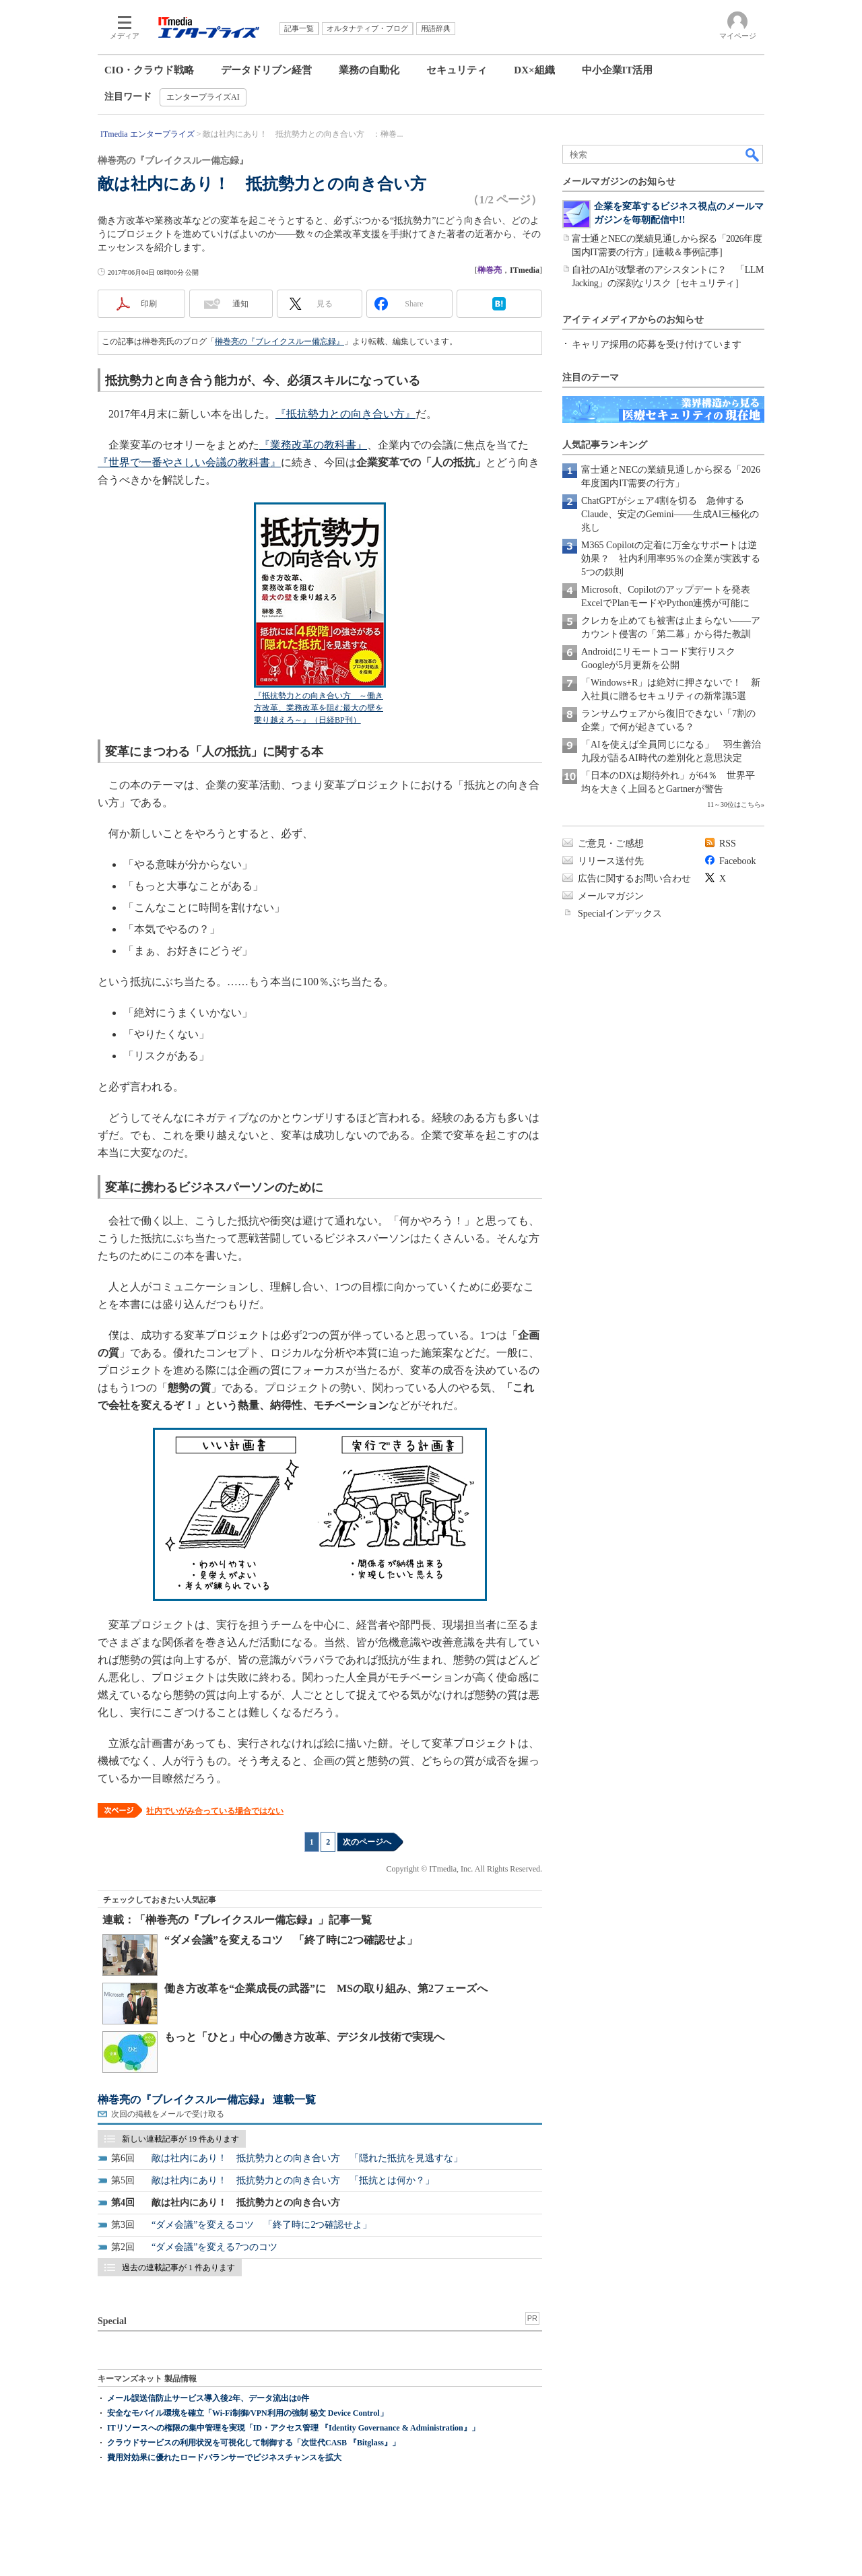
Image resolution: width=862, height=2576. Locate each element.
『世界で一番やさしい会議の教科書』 (189, 462)
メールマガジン (611, 896)
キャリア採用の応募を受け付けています (656, 344)
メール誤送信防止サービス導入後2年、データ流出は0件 (208, 2398)
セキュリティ (456, 70)
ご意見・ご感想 (611, 843)
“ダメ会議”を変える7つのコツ (214, 2247)
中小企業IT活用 (617, 70)
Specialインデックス (620, 914)
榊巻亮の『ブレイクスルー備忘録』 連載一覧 (207, 2099)
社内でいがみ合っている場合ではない (215, 1811)
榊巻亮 (489, 270)
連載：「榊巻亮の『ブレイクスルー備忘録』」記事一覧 (237, 1919)
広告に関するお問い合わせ (634, 878)
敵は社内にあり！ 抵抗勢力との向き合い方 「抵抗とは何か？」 (293, 2180)
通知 (240, 303)
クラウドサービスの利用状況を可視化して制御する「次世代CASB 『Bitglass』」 (253, 2442)
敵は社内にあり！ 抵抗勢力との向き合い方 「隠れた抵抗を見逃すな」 (307, 2158)
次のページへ (367, 1842)
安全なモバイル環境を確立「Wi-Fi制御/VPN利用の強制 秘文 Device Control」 (247, 2413)
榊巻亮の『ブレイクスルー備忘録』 (279, 341)
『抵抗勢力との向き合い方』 (345, 414)
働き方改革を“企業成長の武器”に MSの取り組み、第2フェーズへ (326, 1988)
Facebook (737, 861)
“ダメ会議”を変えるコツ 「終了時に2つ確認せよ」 (291, 1940)
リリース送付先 (611, 861)
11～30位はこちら (734, 804)
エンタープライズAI (203, 97)
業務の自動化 (369, 70)
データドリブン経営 (266, 70)
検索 (753, 154)
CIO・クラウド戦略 (149, 70)
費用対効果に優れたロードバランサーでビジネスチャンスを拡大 (224, 2457)
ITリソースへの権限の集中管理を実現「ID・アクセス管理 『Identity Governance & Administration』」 (293, 2428)
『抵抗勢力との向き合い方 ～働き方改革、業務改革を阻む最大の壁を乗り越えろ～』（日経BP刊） (318, 708)
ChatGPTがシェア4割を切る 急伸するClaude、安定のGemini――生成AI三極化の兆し (670, 514)
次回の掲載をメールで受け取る (167, 2114)
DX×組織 (534, 70)
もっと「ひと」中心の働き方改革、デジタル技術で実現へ (304, 2037)
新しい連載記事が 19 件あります (180, 2139)
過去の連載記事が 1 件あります (178, 2267)
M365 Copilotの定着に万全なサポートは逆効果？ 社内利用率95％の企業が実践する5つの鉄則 (670, 558)
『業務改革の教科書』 (313, 445)
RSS (727, 843)
